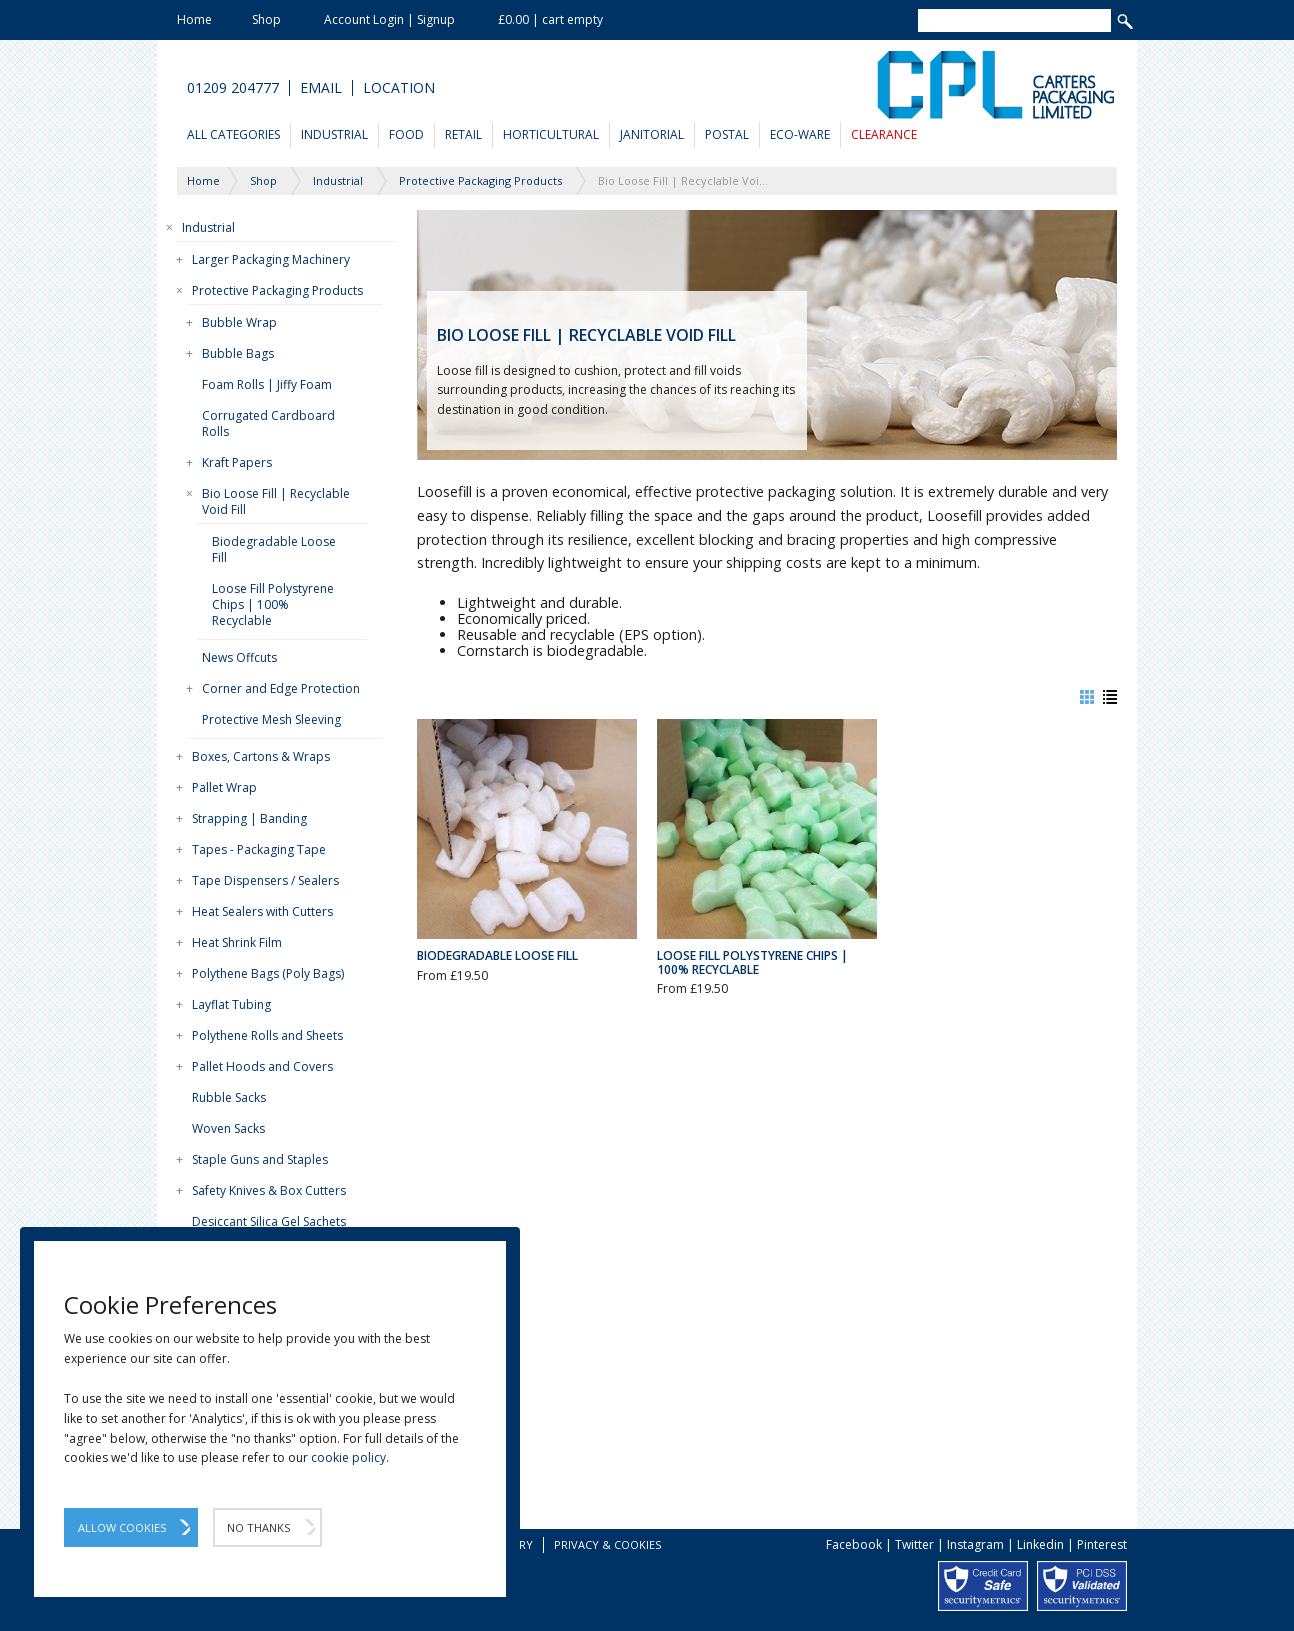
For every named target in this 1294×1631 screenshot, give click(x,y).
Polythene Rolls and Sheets (267, 1035)
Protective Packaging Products (277, 290)
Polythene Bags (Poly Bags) (268, 973)
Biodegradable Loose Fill (274, 549)
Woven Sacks (228, 1128)
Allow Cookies (122, 1527)
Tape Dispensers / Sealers (265, 880)
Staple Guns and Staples (260, 1159)
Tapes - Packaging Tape (259, 849)
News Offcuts (239, 657)
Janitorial (652, 134)
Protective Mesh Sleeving (271, 719)
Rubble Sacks (229, 1097)
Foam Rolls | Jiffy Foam (267, 384)
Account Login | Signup (389, 19)
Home (194, 19)
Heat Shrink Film (237, 942)
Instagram (975, 1544)
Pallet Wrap (224, 787)
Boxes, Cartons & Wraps (261, 756)
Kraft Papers (237, 462)
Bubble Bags (238, 353)
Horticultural (551, 134)
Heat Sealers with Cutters (262, 911)
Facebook (854, 1544)
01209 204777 (233, 88)
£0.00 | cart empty (550, 19)
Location (399, 88)
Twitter (914, 1544)
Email (321, 88)
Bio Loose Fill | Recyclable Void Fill (276, 501)
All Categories (233, 134)
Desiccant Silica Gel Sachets (269, 1221)
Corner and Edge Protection (281, 688)
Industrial (334, 134)
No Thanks (258, 1527)
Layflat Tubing (231, 1004)
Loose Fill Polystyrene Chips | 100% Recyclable (273, 604)
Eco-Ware (800, 134)
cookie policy (348, 1457)
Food (406, 134)
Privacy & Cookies (607, 1544)
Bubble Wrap (239, 322)
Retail (463, 134)
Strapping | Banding (249, 818)
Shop (266, 19)
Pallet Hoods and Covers (262, 1066)
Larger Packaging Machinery (271, 259)
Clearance (884, 134)
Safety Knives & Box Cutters (269, 1190)
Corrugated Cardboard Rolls (268, 423)
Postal (727, 134)
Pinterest (1102, 1544)
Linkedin (1040, 1544)
